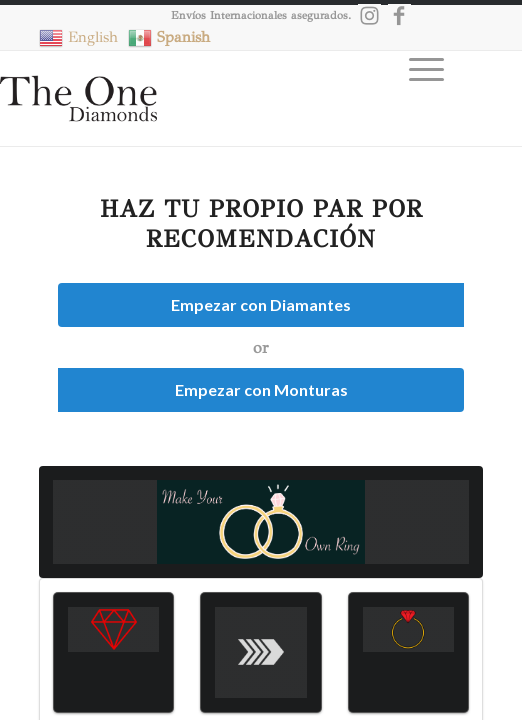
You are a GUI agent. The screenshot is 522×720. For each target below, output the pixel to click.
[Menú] (416, 106)
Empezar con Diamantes (261, 304)
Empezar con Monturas (261, 389)
